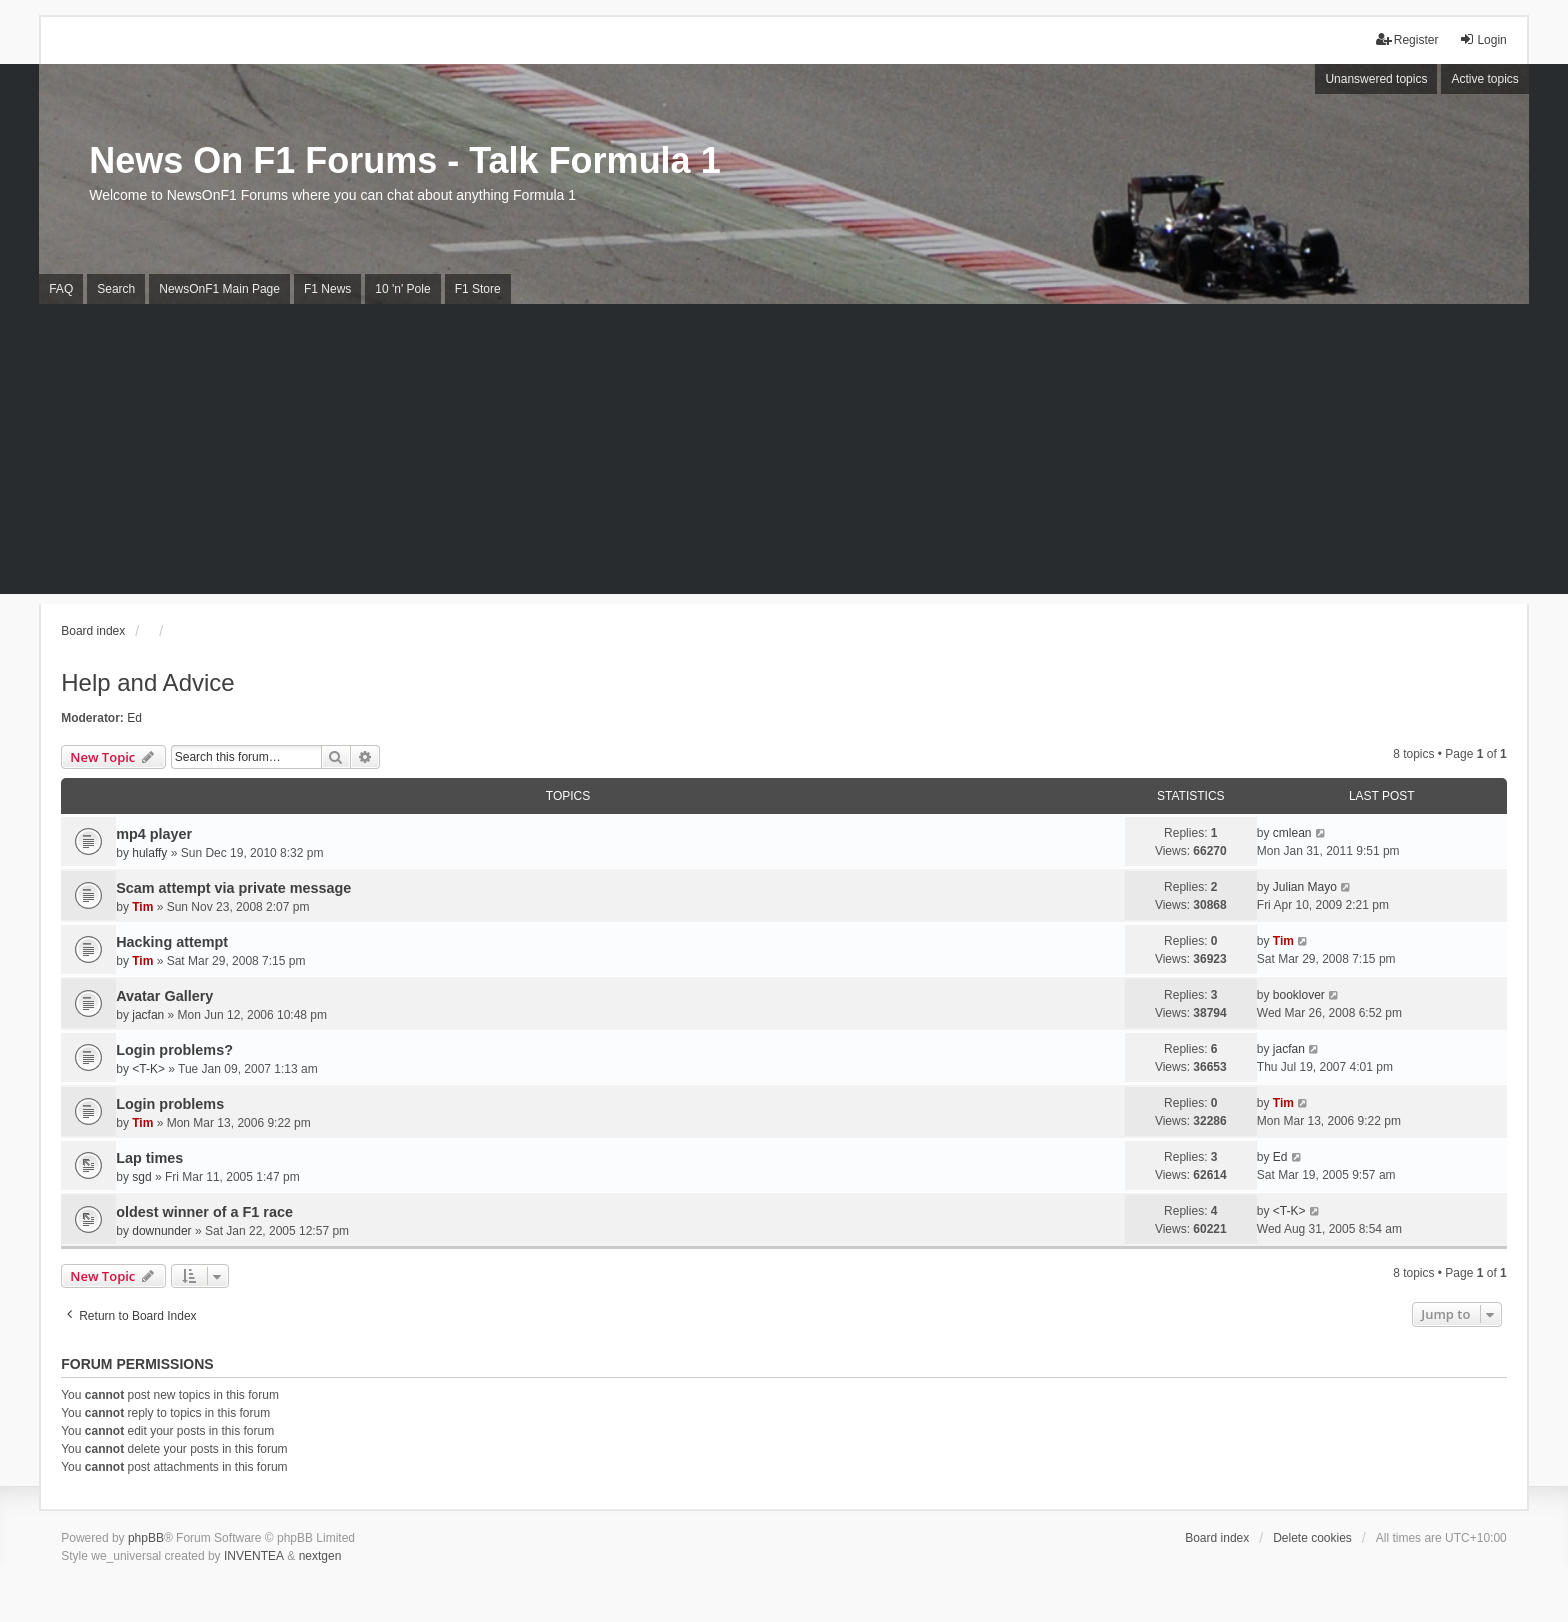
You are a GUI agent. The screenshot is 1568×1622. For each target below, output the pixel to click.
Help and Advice (147, 682)
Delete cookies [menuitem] (1312, 1538)
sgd (141, 1177)
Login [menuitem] (1482, 39)
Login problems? (174, 1050)
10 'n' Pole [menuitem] (402, 289)
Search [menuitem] (116, 289)
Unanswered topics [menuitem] (1376, 79)
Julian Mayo (1305, 887)
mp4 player (154, 834)
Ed (134, 718)
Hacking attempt (172, 942)
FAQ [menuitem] (61, 289)
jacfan (148, 1015)
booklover (1299, 995)
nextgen (320, 1556)
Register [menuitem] (1407, 39)
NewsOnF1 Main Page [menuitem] (219, 289)
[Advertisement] (784, 454)
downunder (161, 1231)
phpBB (146, 1538)
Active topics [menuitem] (1484, 79)
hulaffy (149, 853)
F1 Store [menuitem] (478, 289)
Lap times (149, 1158)
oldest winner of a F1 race (204, 1212)
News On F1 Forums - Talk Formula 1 (404, 160)
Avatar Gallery (164, 996)
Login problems (170, 1104)
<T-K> (148, 1069)
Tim (142, 907)
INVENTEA (254, 1556)
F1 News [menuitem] (327, 289)
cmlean (1292, 833)
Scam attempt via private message (233, 888)
